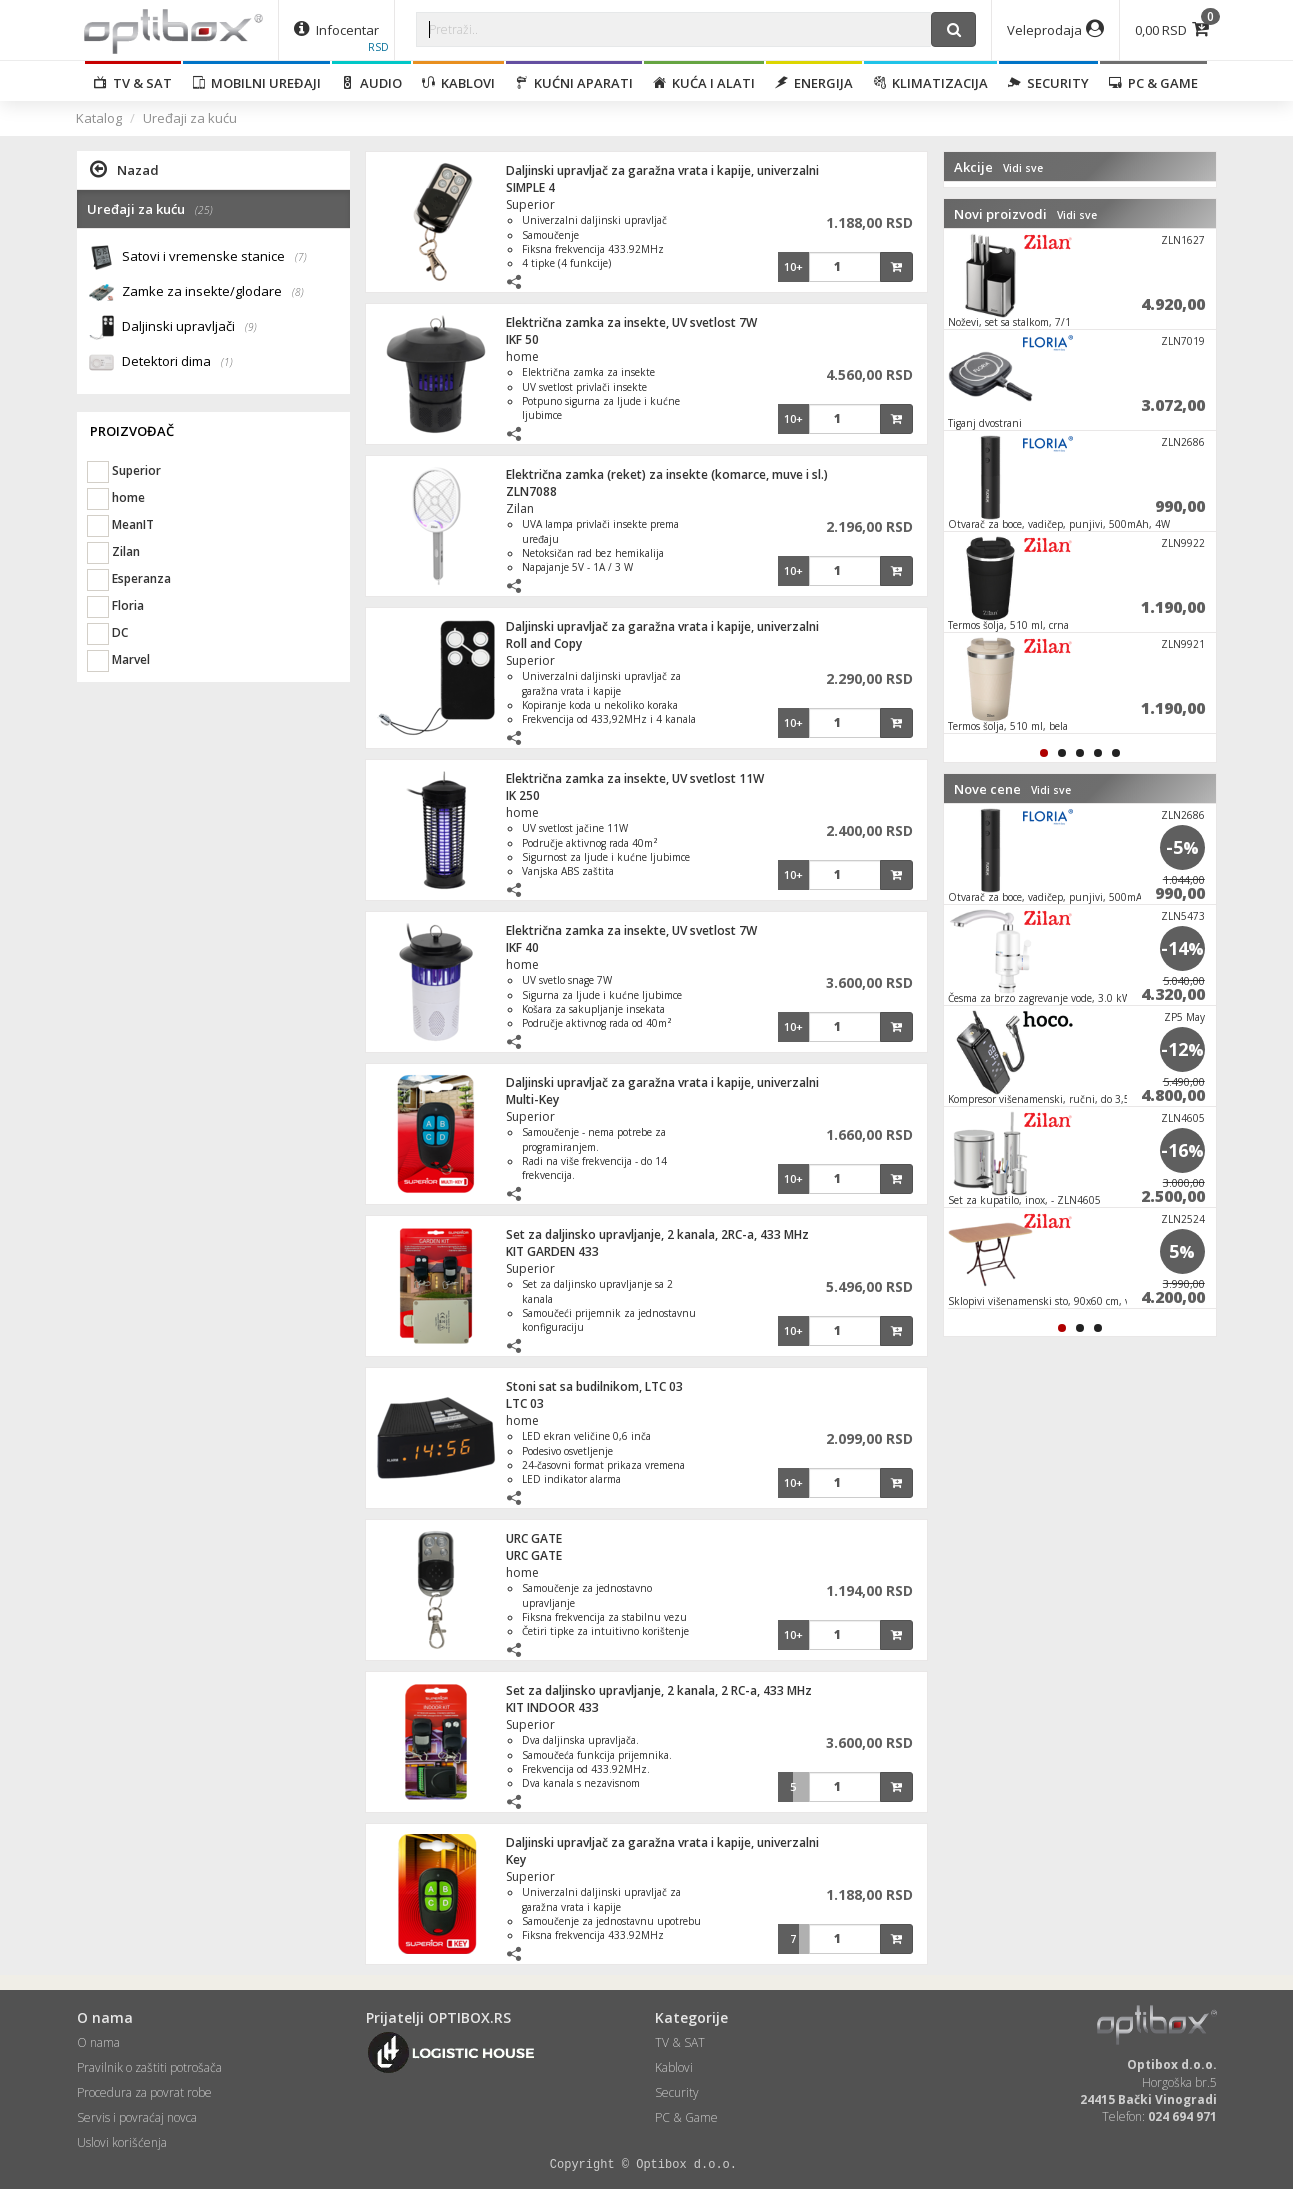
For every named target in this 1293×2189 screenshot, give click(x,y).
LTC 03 (525, 1403)
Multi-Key (532, 1099)
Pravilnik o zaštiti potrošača (149, 2067)
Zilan (520, 508)
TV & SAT (133, 83)
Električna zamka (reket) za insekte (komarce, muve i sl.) (667, 474)
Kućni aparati (574, 83)
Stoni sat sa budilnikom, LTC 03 (594, 1386)
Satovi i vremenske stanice (214, 257)
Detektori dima (177, 362)
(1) (227, 362)
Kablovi (458, 83)
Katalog (99, 118)
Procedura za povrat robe (144, 2092)
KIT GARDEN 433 (552, 1251)
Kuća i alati (704, 83)
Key (516, 1859)
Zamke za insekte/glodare (213, 292)
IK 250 (523, 795)
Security (1048, 83)
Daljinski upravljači (189, 327)
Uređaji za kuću (190, 118)
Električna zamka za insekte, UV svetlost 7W (631, 322)
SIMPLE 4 (530, 187)
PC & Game (1153, 83)
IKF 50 (522, 339)
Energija (814, 83)
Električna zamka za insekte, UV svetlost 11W (635, 778)
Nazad (124, 169)
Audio (371, 83)
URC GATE (534, 1538)
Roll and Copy (544, 643)
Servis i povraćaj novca (137, 2117)
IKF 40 (522, 947)
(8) (298, 292)
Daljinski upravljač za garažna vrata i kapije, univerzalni (662, 170)
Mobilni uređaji (256, 83)
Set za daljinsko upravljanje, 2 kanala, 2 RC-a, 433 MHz (659, 1690)
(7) (301, 257)
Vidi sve (1023, 168)
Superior (530, 204)
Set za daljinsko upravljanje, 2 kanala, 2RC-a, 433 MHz (657, 1234)
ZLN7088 (531, 491)
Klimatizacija (930, 83)
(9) (251, 327)
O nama (98, 2042)
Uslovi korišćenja (122, 2142)
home (522, 356)
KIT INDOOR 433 (552, 1707)
